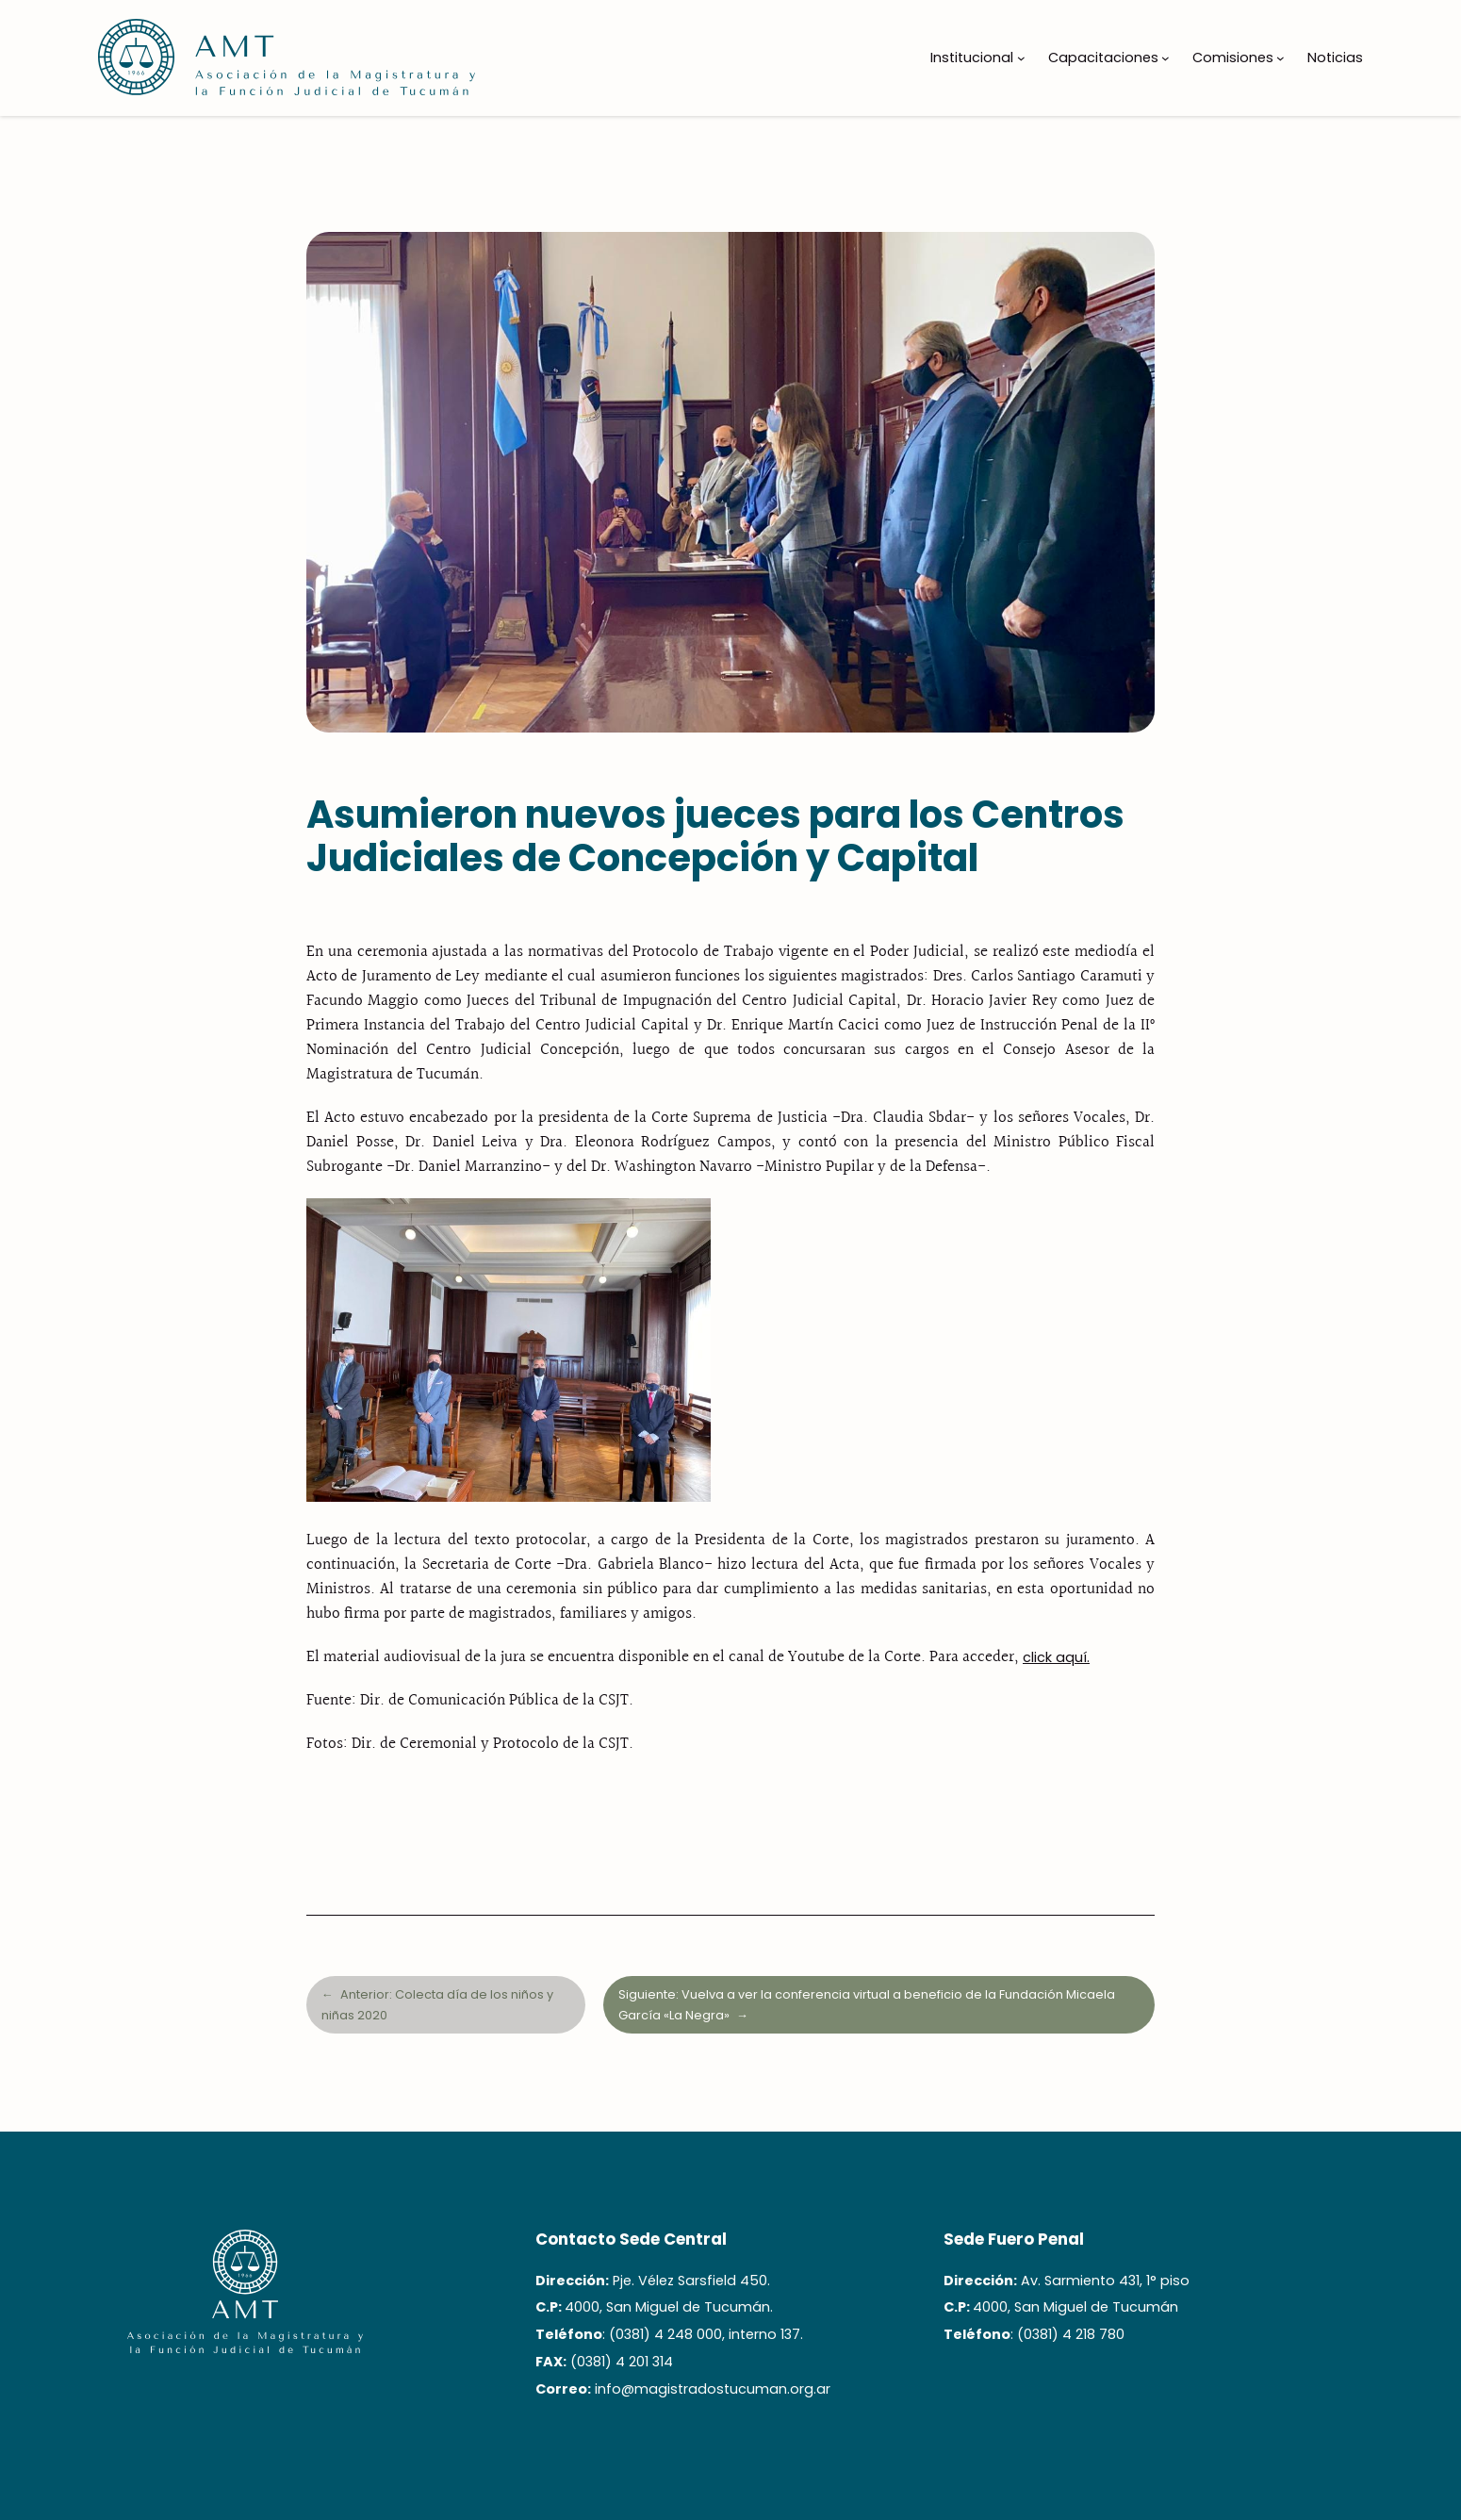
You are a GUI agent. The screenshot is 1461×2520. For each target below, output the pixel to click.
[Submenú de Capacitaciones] (1165, 58)
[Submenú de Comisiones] (1280, 58)
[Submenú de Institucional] (1021, 58)
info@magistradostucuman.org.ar (712, 2389)
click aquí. (1056, 1657)
